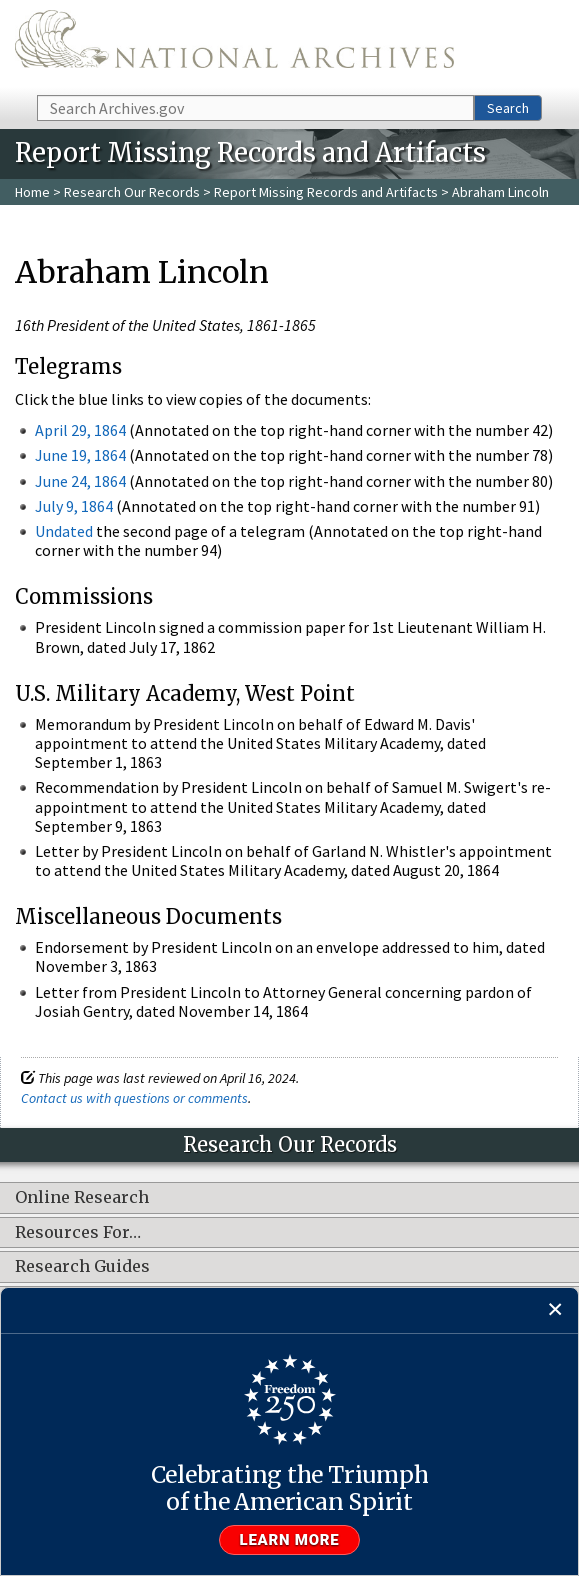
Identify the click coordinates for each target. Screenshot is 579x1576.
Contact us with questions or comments (134, 1098)
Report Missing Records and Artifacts (326, 192)
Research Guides (82, 1267)
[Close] (555, 1310)
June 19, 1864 (80, 455)
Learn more (290, 1540)
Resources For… (78, 1233)
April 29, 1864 (80, 430)
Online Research (82, 1198)
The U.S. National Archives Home (234, 46)
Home (32, 192)
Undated (64, 531)
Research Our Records (132, 192)
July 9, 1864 (74, 506)
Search (508, 108)
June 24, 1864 (80, 481)
